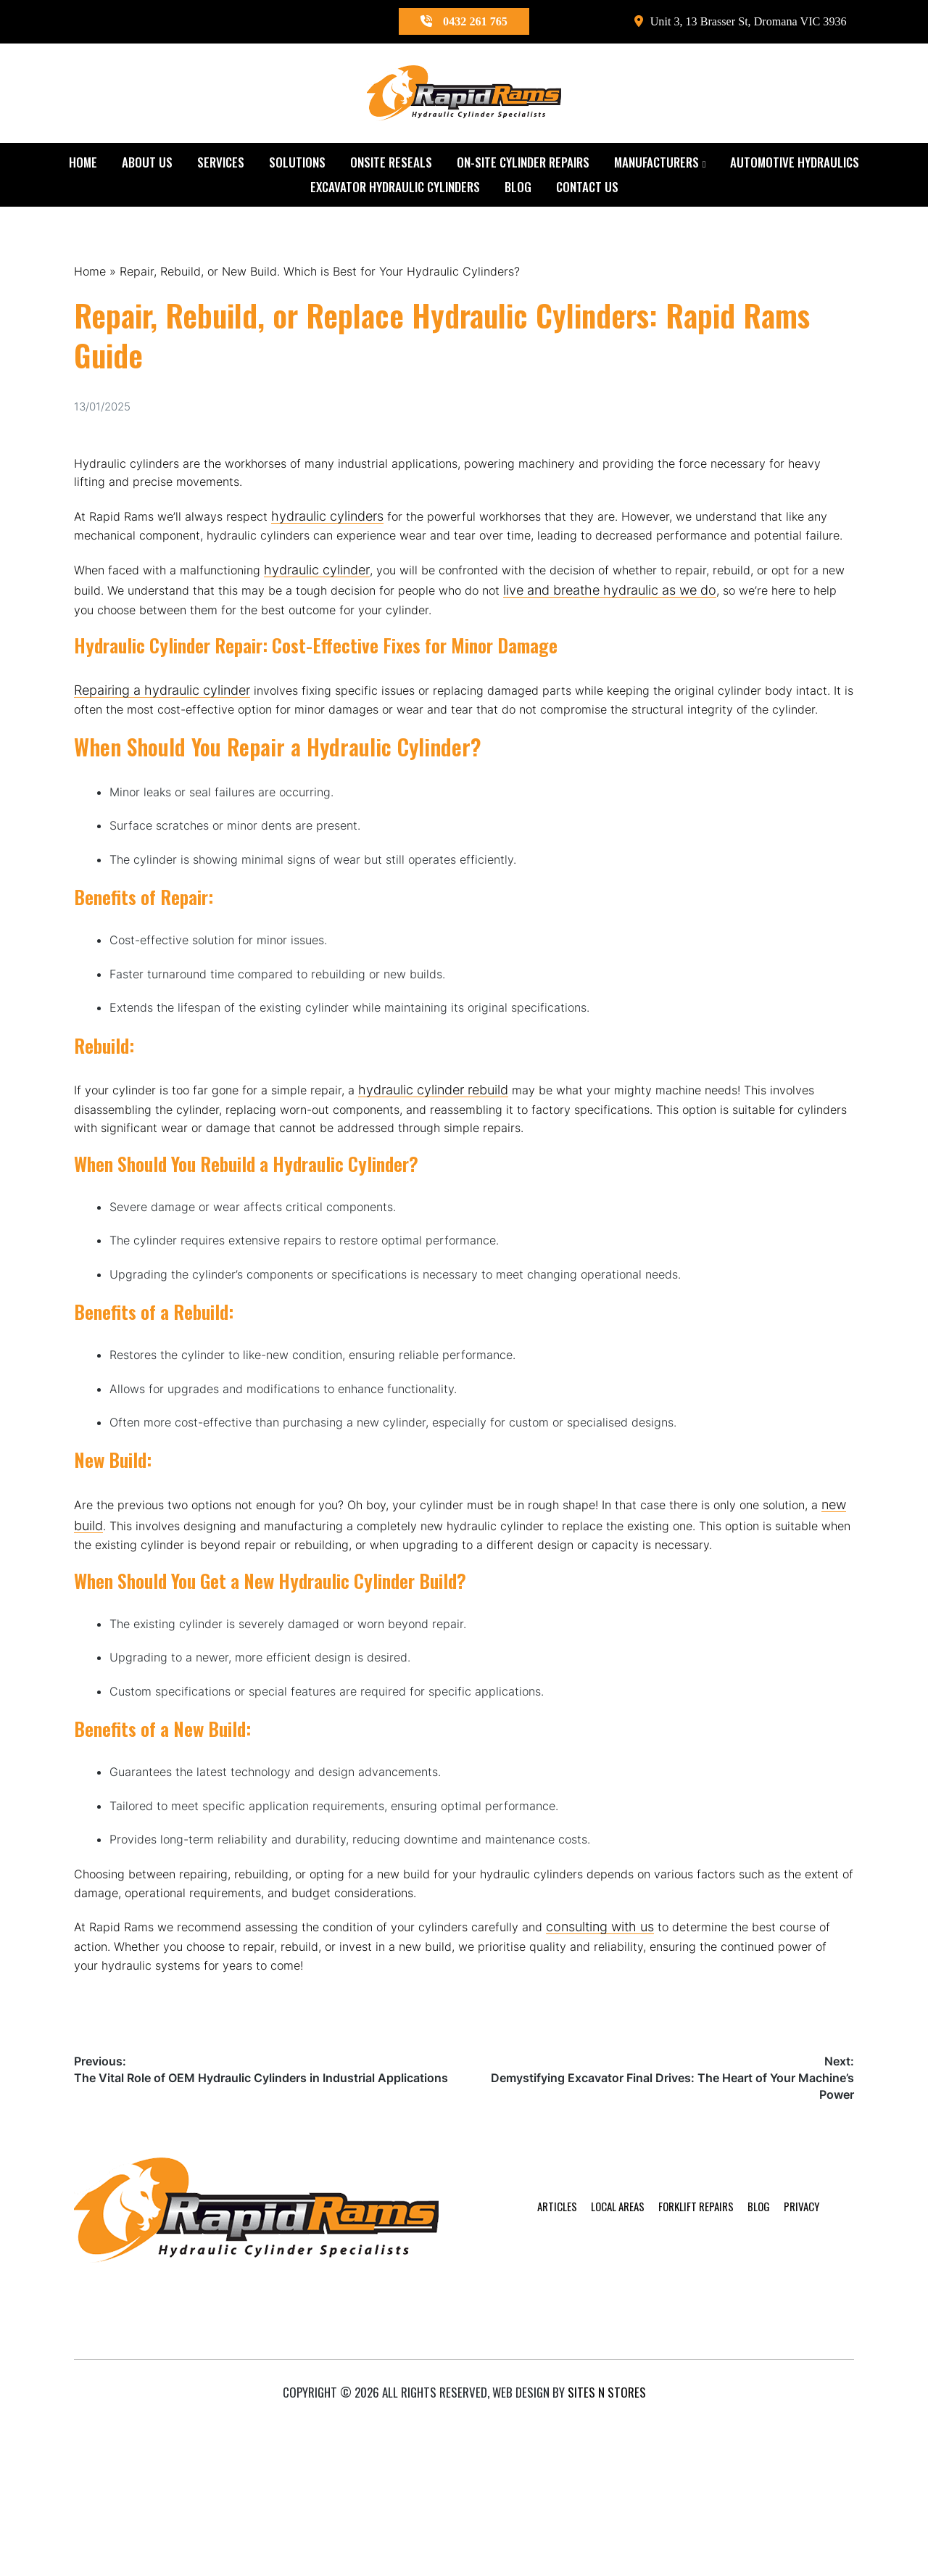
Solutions (297, 164)
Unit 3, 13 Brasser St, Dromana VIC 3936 (728, 22)
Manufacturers (656, 164)
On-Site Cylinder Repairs (523, 164)
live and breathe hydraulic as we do (712, 627)
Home (83, 164)
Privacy (784, 2428)
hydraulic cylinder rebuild (457, 1178)
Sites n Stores (607, 2542)
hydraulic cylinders (342, 527)
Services (220, 164)
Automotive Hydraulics (794, 164)
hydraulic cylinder (333, 606)
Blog (518, 189)
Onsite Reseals (391, 164)
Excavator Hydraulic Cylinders (395, 189)
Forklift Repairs (668, 2428)
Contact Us (587, 189)
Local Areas (581, 2428)
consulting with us (643, 2097)
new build (167, 1644)
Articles (512, 2428)
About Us (147, 164)
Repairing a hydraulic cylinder (162, 732)
